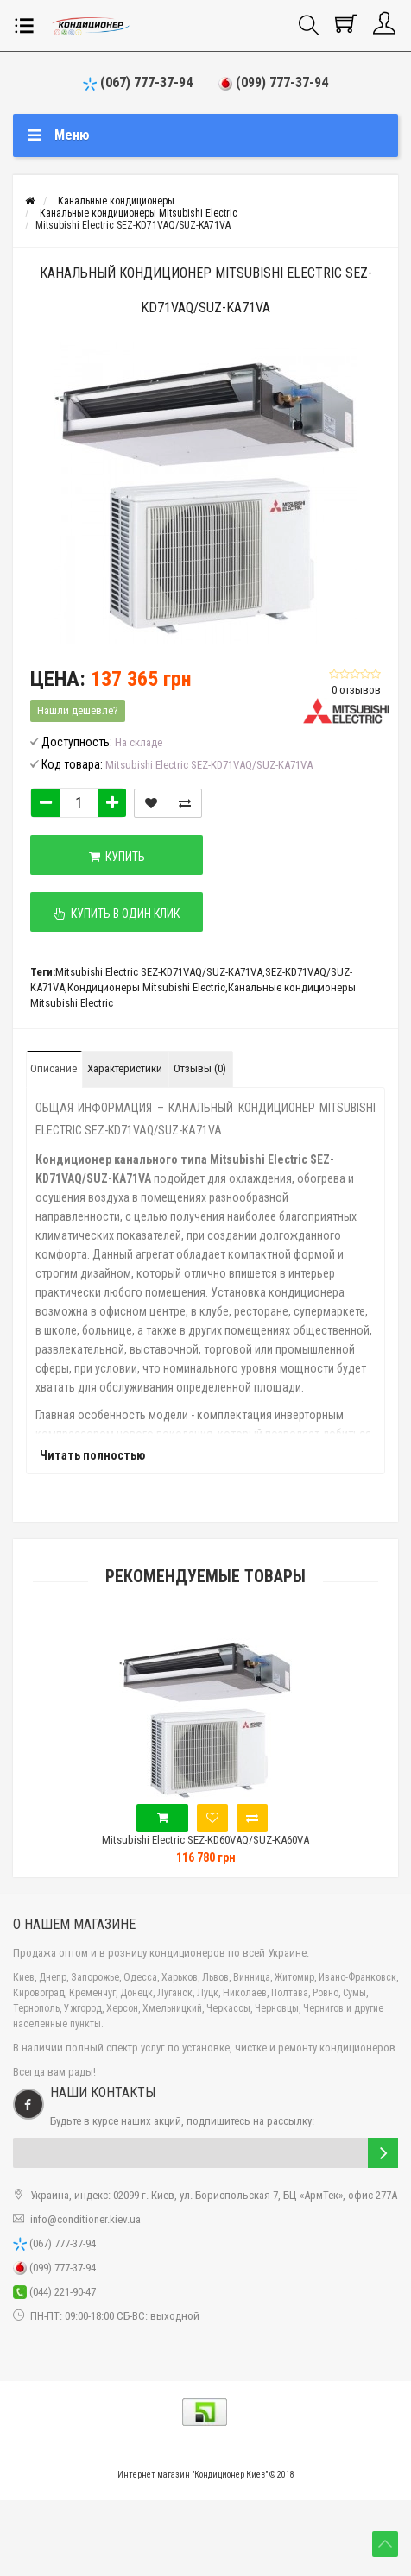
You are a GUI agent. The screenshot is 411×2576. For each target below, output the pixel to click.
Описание (53, 1068)
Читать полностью (92, 1455)
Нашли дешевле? (77, 710)
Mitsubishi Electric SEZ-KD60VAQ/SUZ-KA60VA (205, 1839)
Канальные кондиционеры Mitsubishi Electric (138, 213)
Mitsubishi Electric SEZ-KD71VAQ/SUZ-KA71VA (133, 225)
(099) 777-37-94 (273, 82)
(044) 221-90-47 (54, 2291)
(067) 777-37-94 (138, 82)
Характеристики (124, 1068)
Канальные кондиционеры (116, 201)
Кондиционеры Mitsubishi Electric (146, 987)
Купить (117, 857)
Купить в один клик (117, 913)
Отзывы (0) (200, 1068)
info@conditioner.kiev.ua (85, 2219)
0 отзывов (356, 689)
